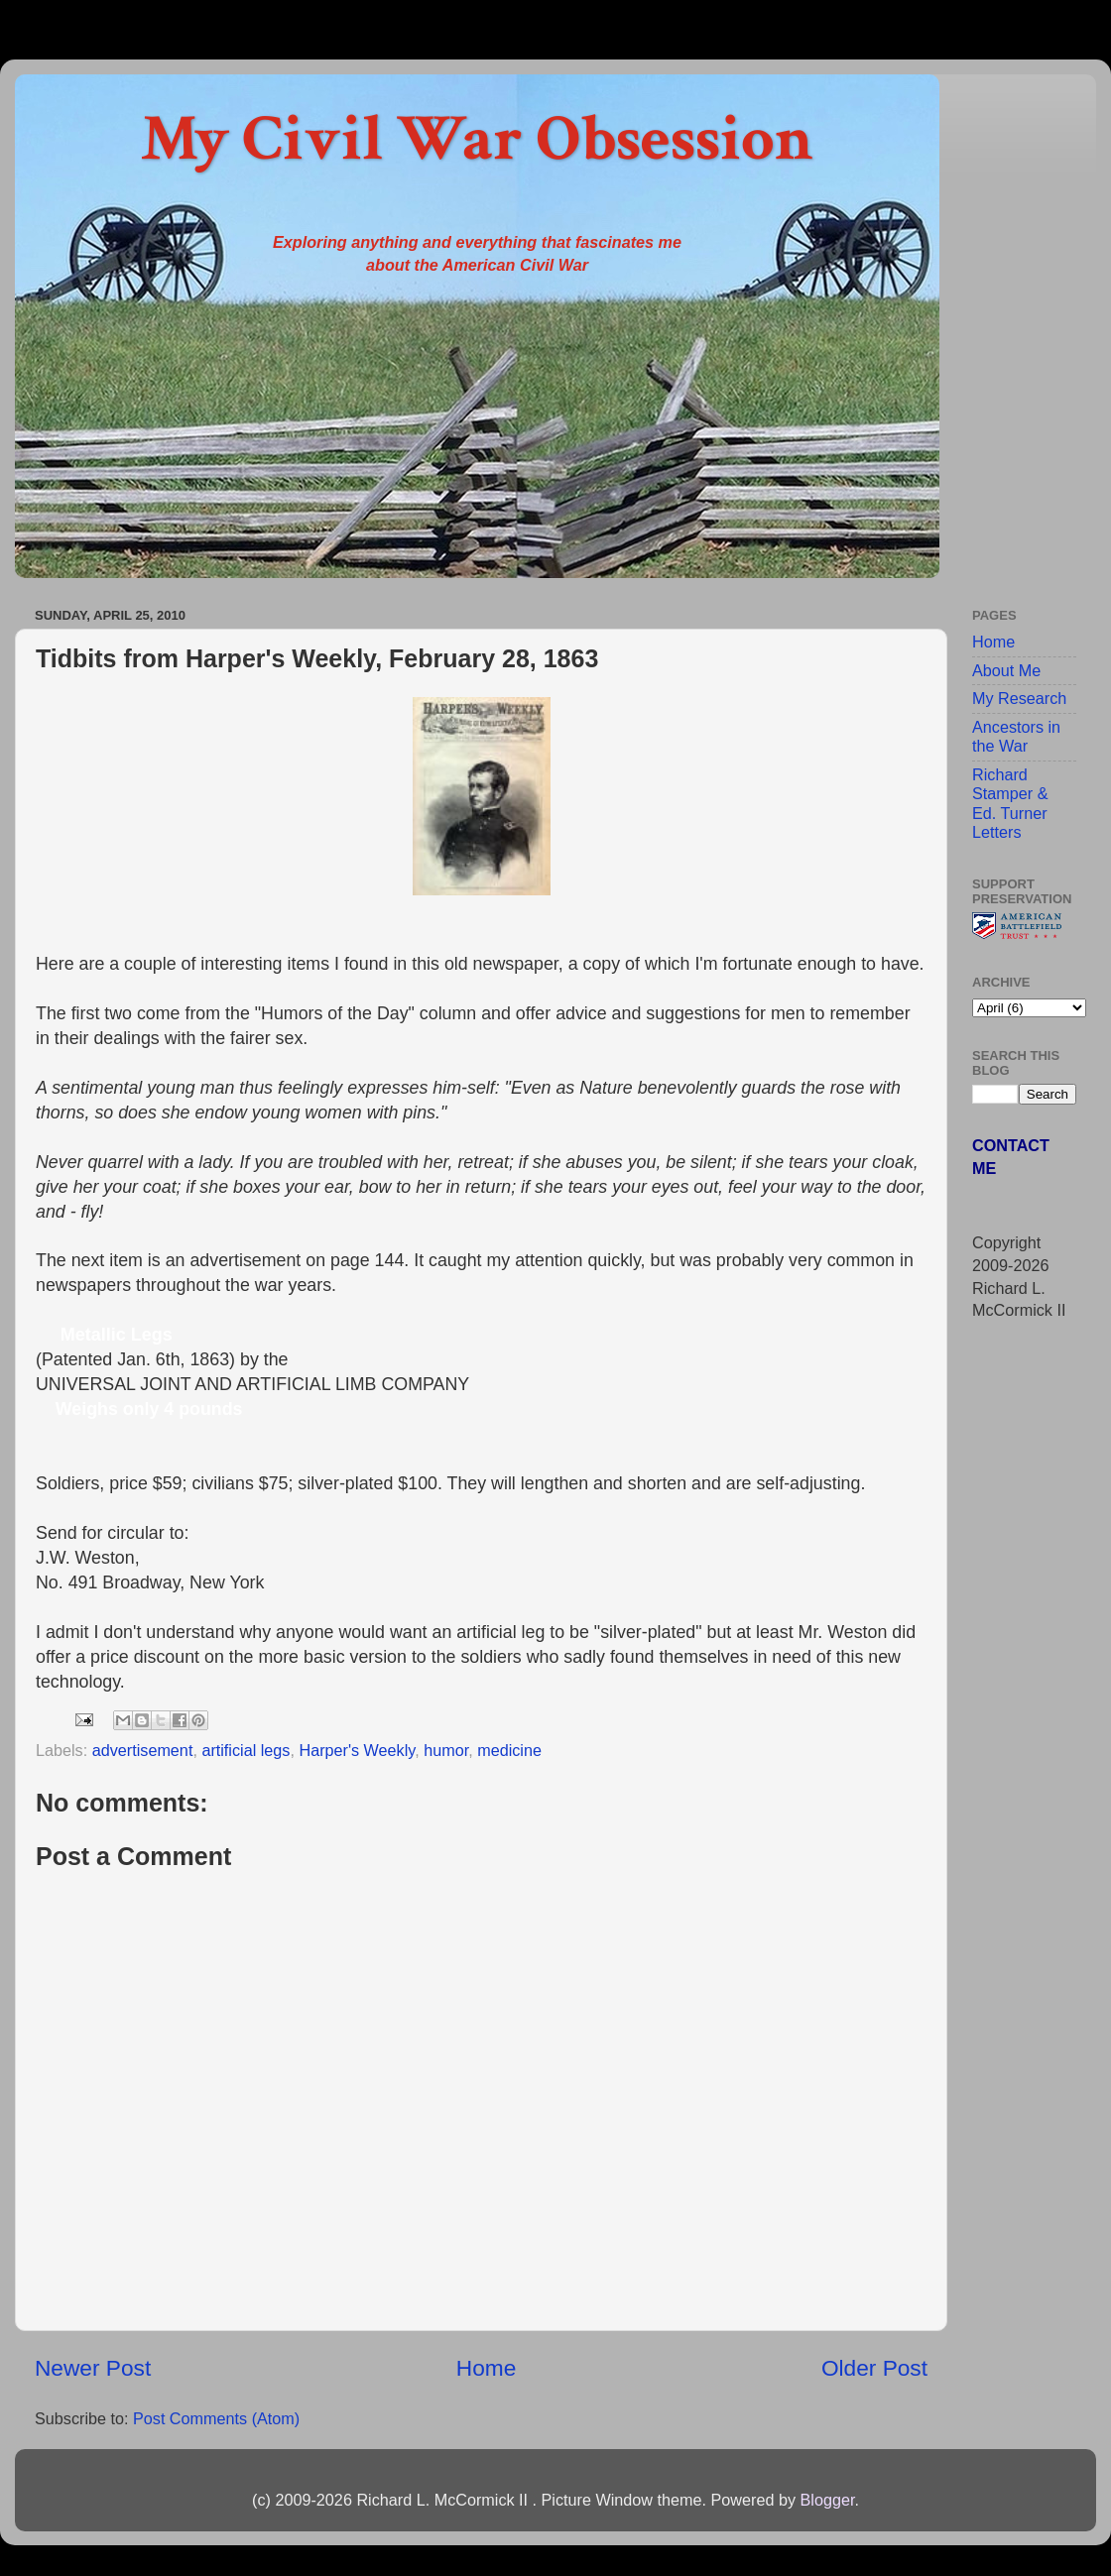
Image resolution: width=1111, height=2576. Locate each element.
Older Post (874, 2368)
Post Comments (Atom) (216, 2418)
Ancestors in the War (1016, 736)
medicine (509, 1750)
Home (486, 2368)
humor (446, 1750)
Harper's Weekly (357, 1750)
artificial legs (245, 1750)
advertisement (142, 1750)
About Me (1006, 670)
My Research (1019, 698)
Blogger (827, 2500)
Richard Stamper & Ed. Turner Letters (1010, 803)
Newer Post (93, 2368)
